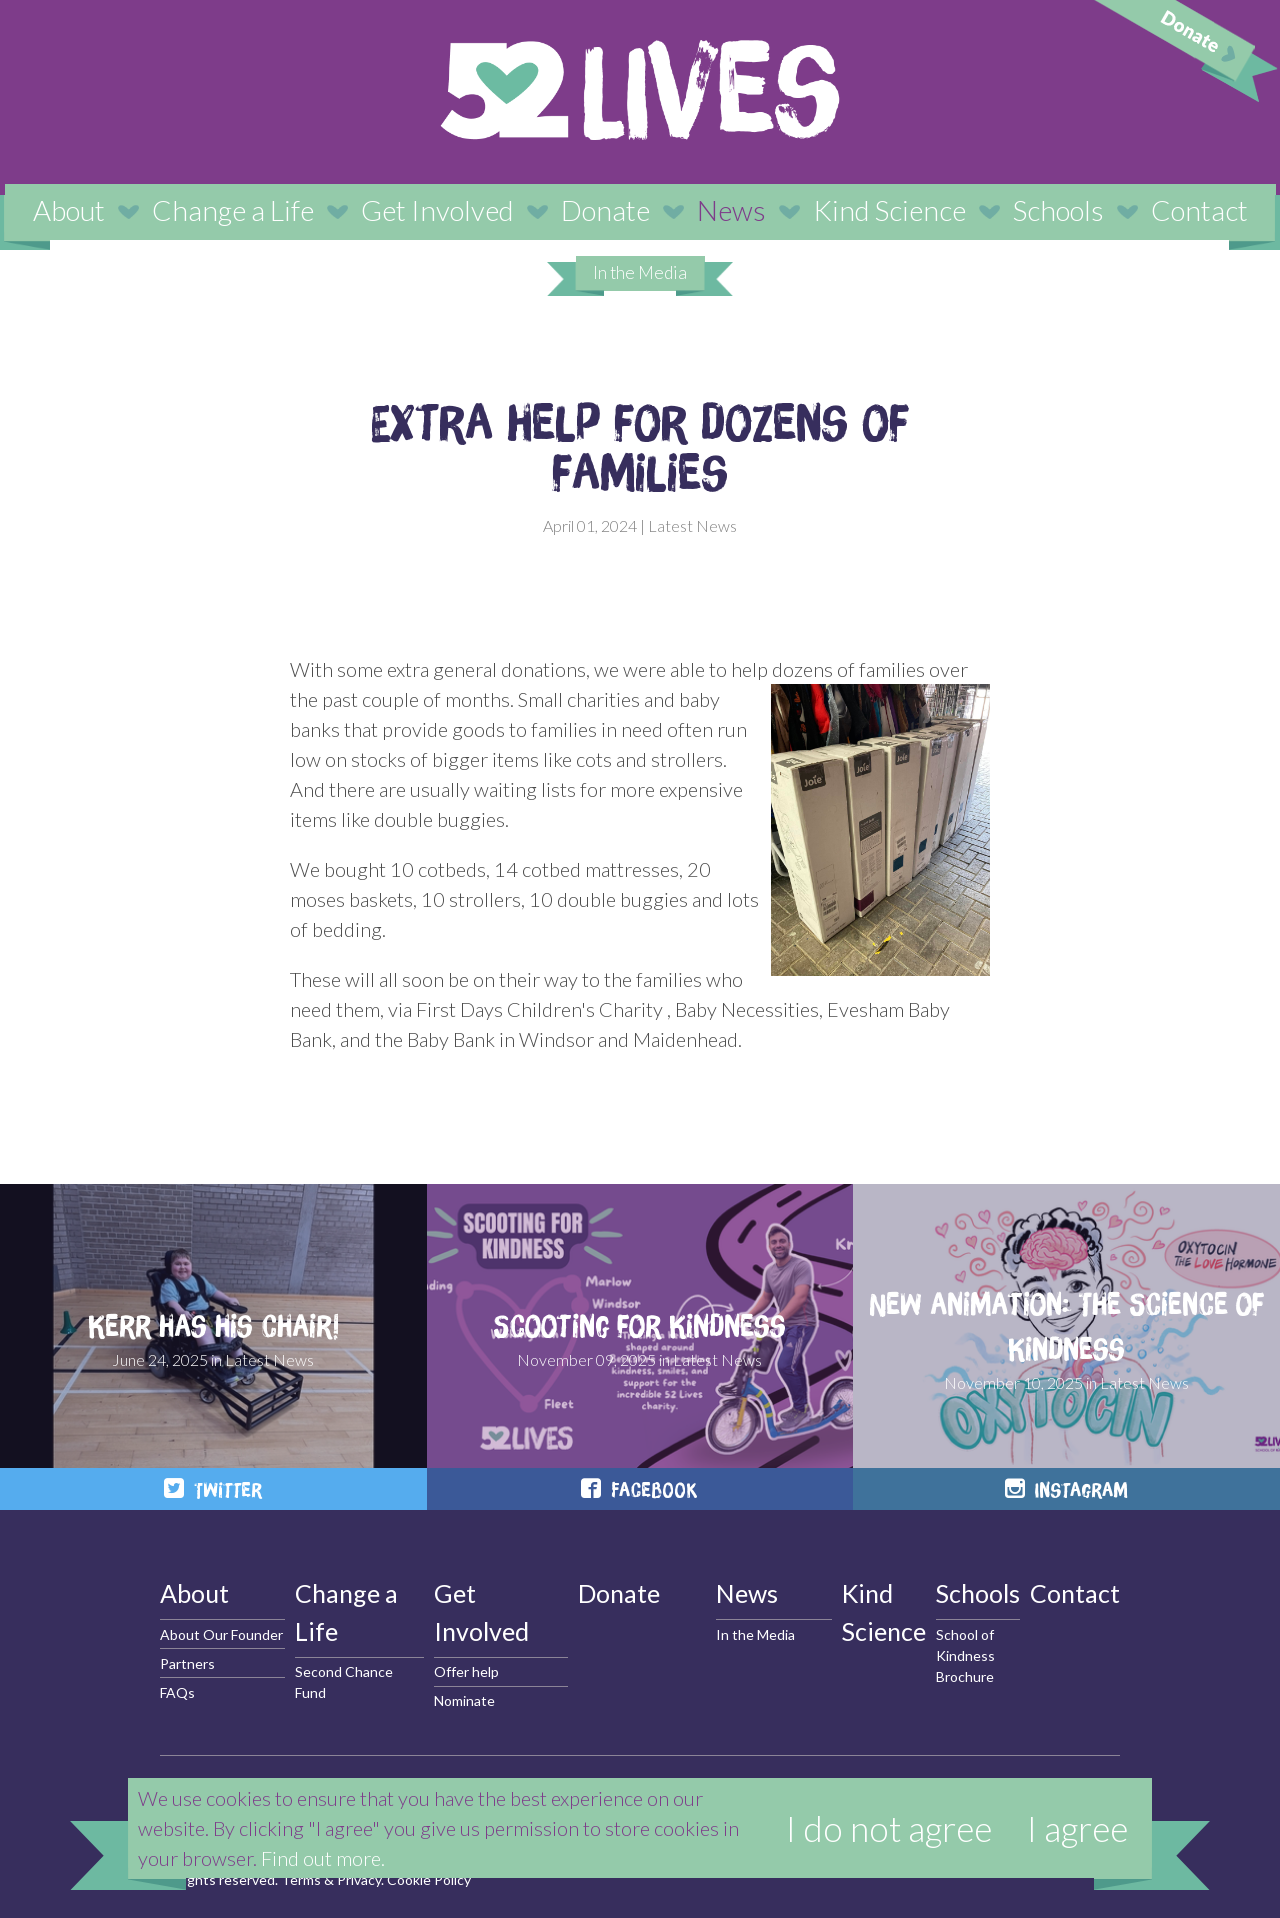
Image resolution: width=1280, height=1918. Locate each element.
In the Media (640, 272)
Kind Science (889, 210)
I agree (1077, 1828)
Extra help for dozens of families (640, 447)
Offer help (466, 1671)
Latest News (692, 525)
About (69, 210)
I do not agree (889, 1828)
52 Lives (640, 90)
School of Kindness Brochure (965, 1655)
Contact (1199, 210)
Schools (1058, 210)
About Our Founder (221, 1634)
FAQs (177, 1692)
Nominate (464, 1700)
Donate (605, 210)
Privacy (359, 1879)
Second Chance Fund (344, 1682)
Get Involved (437, 210)
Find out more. (323, 1858)
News (731, 210)
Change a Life (233, 210)
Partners (187, 1663)
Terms (301, 1879)
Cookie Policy (429, 1879)
